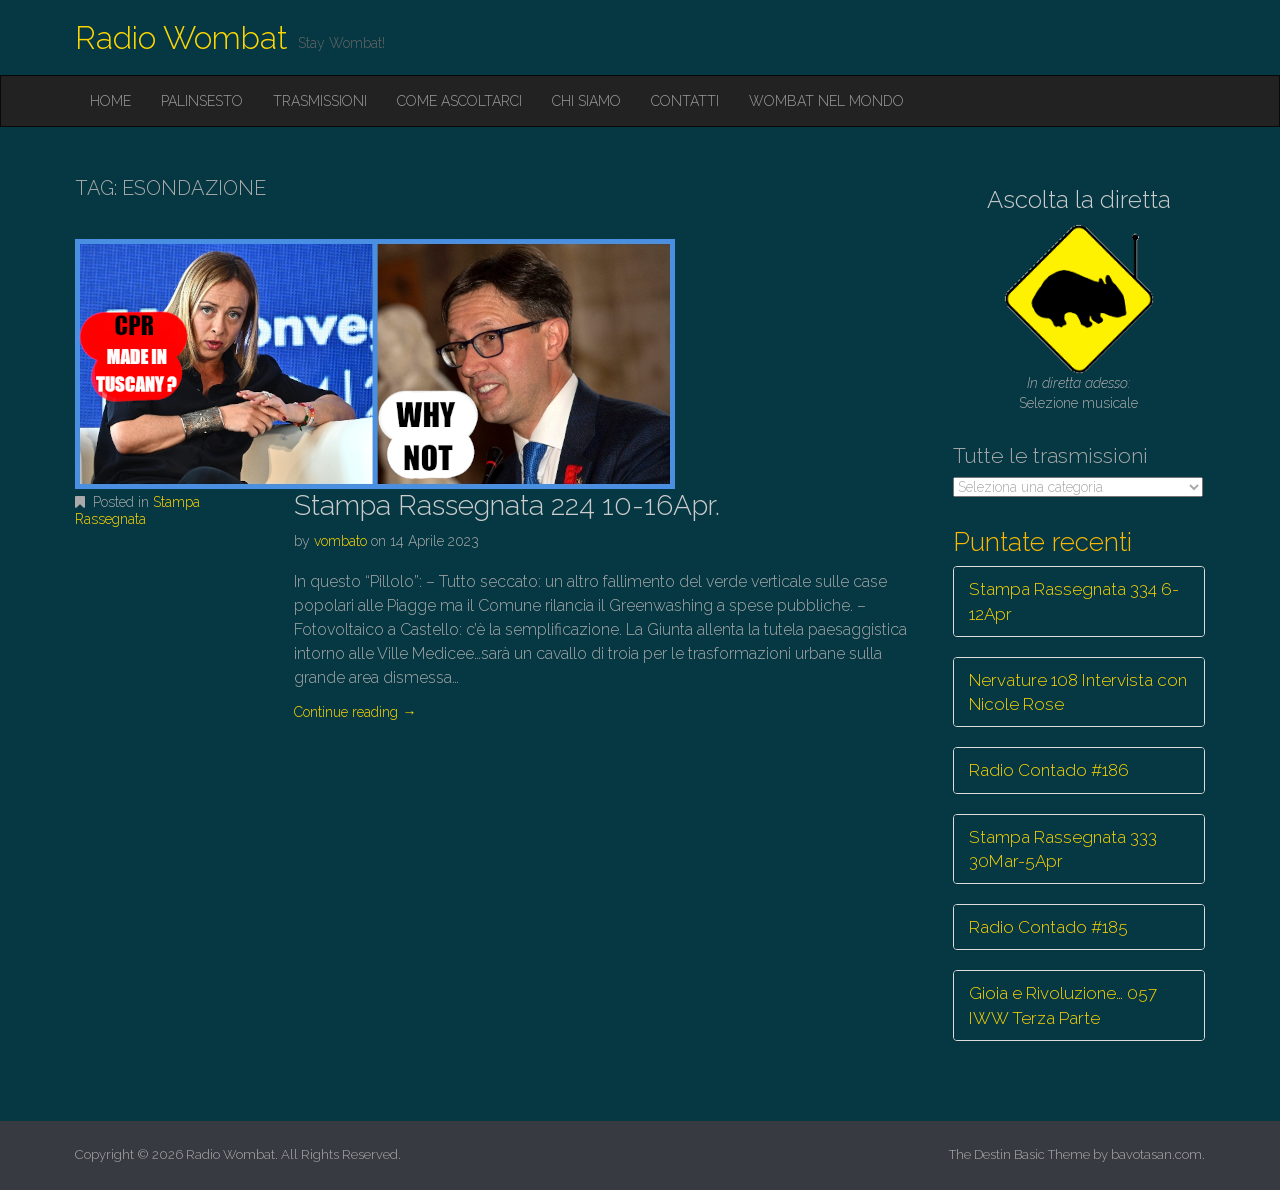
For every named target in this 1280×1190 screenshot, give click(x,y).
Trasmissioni (320, 101)
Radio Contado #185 (1048, 927)
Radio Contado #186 (1049, 770)
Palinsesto (202, 101)
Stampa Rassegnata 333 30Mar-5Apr (1063, 849)
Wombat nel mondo (826, 101)
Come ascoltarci (459, 101)
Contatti (685, 101)
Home (110, 101)
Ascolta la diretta (1079, 199)
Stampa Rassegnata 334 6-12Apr (1074, 601)
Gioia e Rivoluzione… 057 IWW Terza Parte (1063, 1005)
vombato (340, 541)
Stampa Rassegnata (137, 510)
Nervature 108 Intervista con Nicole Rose (1078, 692)
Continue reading (355, 712)
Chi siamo (586, 101)
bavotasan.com (1156, 1154)
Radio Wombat (181, 37)
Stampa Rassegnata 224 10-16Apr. (507, 505)
